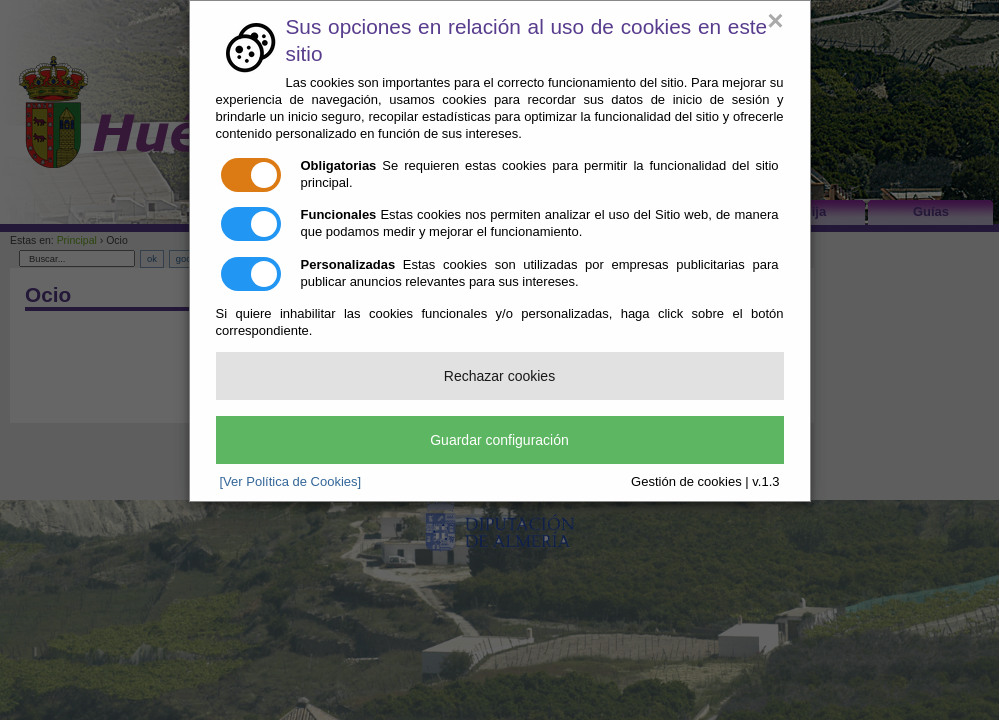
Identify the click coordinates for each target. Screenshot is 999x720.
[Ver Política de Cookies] (291, 481)
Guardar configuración (499, 440)
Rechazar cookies (499, 376)
